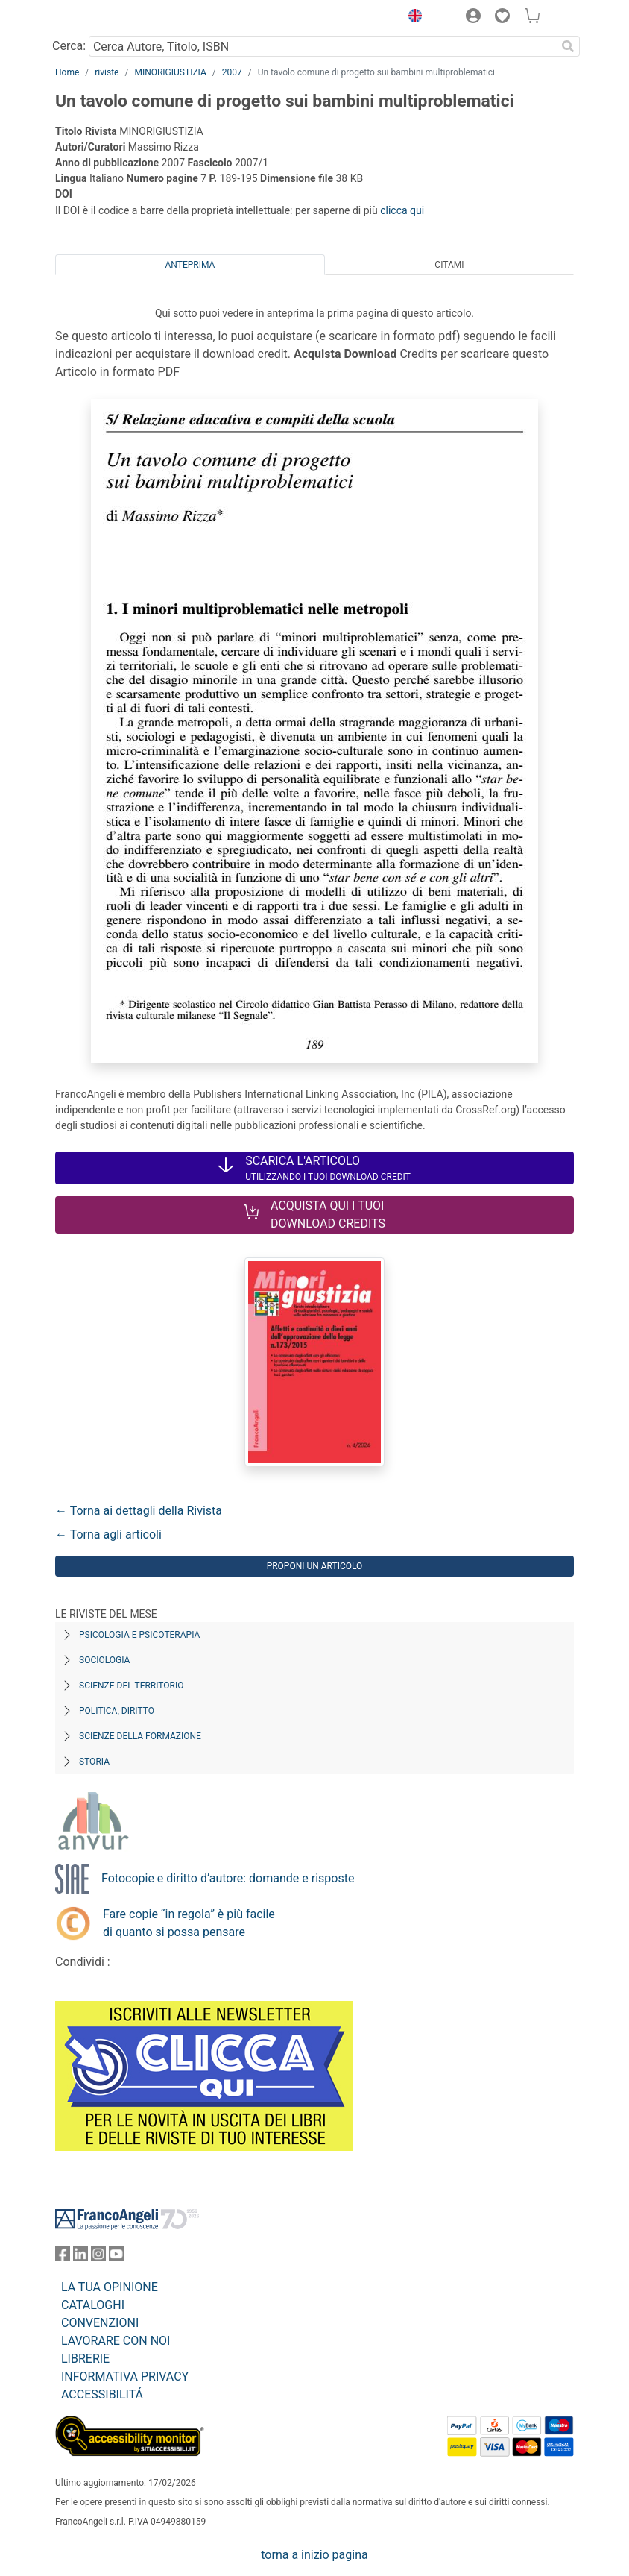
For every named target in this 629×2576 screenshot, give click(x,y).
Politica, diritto (116, 1711)
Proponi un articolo (315, 1566)
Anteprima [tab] (190, 265)
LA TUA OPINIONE (109, 2287)
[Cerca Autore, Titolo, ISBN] (322, 46)
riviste (106, 72)
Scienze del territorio (131, 1685)
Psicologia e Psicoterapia (139, 1635)
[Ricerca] (568, 46)
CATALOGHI (92, 2305)
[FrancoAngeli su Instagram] (98, 2257)
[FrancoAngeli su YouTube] (116, 2257)
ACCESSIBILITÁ (102, 2394)
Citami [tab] (449, 265)
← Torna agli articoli (108, 1534)
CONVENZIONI (100, 2323)
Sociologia (104, 1660)
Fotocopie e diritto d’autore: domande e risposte (227, 1878)
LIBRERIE (85, 2359)
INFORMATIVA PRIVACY (125, 2376)
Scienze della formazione (140, 1736)
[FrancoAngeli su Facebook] (62, 2257)
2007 (232, 72)
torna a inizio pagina (314, 2555)
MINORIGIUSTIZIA (170, 72)
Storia (94, 1761)
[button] (411, 17)
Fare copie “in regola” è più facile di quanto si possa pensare (189, 1923)
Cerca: (69, 46)
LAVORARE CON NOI (115, 2341)
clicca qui (402, 210)
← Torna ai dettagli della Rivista (138, 1511)
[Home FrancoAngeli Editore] (106, 18)
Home (67, 72)
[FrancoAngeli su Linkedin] (80, 2257)
